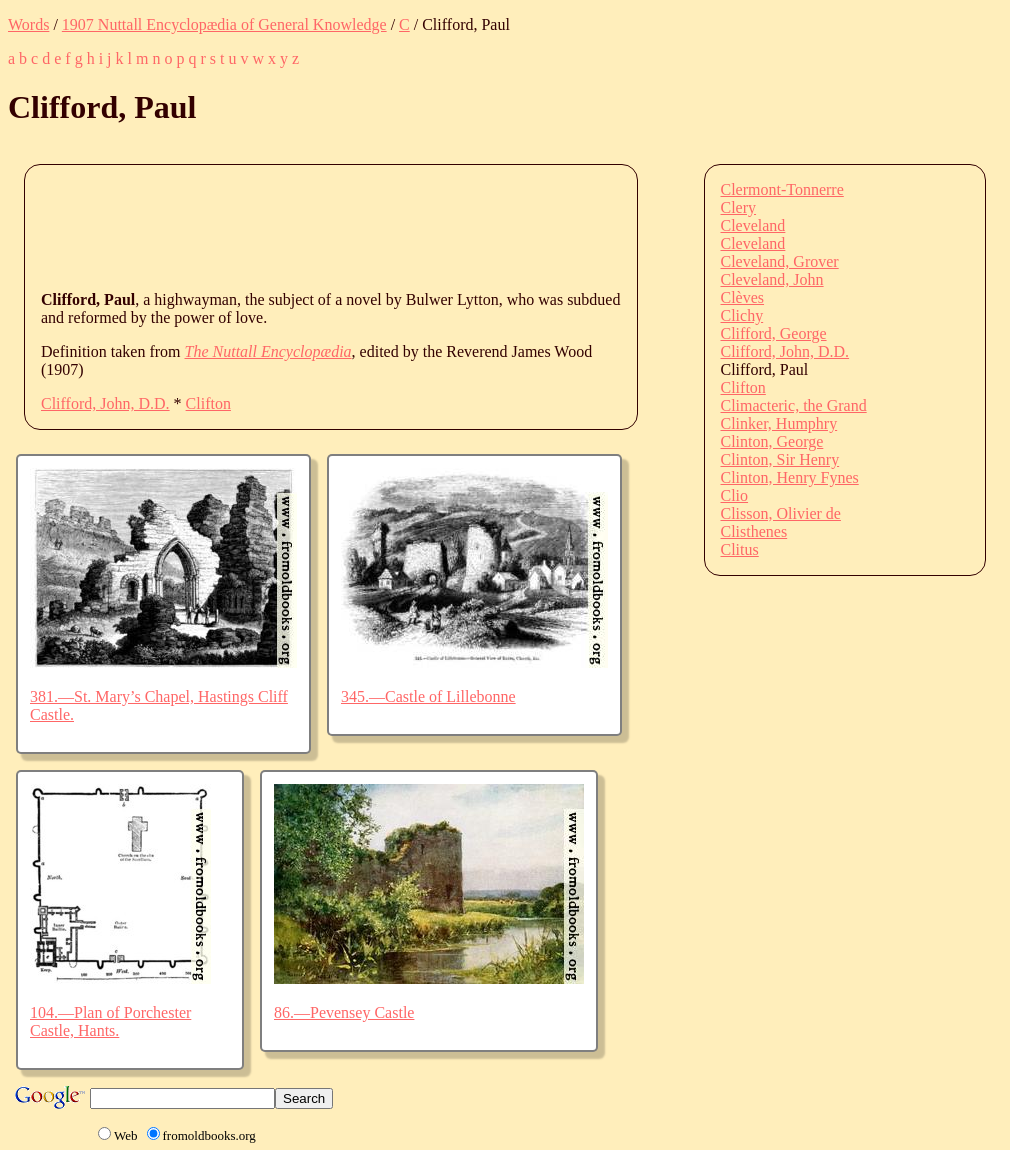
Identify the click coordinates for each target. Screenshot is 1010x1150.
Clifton (208, 403)
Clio (735, 495)
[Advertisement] (405, 226)
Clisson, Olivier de (781, 513)
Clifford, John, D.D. (105, 403)
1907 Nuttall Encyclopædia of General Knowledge (224, 24)
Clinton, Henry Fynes (790, 477)
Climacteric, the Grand (794, 405)
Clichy (742, 315)
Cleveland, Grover (780, 261)
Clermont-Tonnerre (782, 189)
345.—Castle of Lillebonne (428, 696)
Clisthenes (754, 531)
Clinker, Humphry (779, 423)
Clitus (740, 549)
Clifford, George (774, 333)
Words (28, 24)
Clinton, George (772, 441)
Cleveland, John (772, 279)
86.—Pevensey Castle (344, 1012)
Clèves (743, 297)
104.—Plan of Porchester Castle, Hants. (110, 1021)
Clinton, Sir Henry (780, 459)
